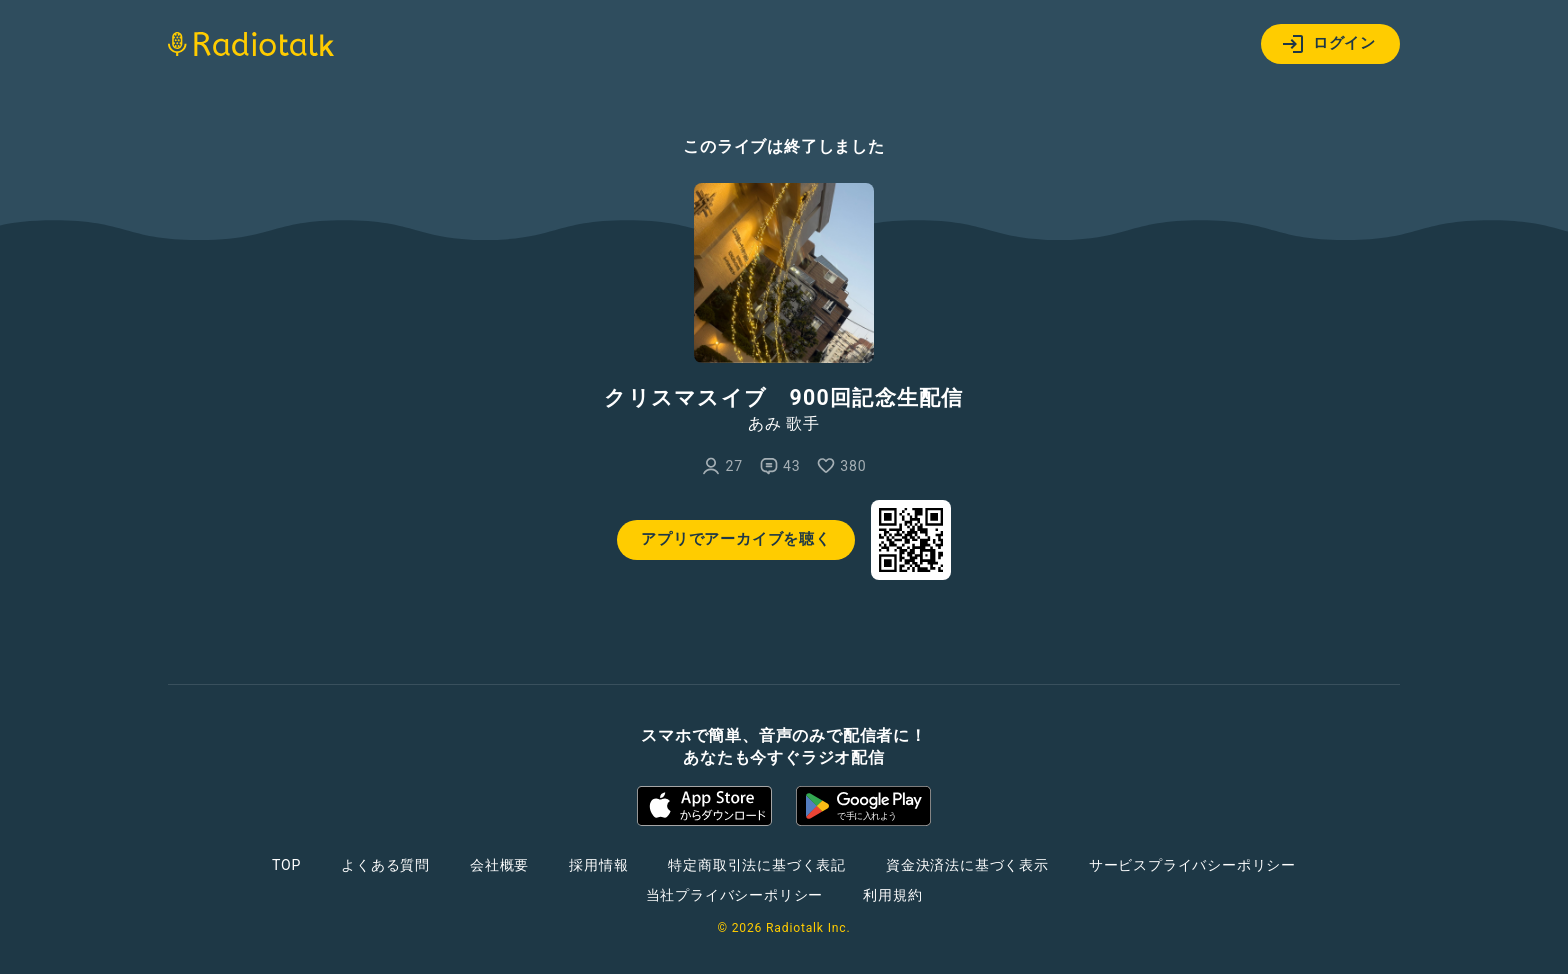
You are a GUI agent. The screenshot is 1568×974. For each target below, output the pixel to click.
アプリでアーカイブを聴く (736, 539)
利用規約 (892, 895)
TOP (286, 865)
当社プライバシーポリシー (735, 895)
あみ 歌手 (784, 424)
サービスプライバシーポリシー (1192, 865)
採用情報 (598, 865)
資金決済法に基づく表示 (967, 865)
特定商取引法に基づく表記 (757, 865)
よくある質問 (385, 865)
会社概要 (499, 865)
